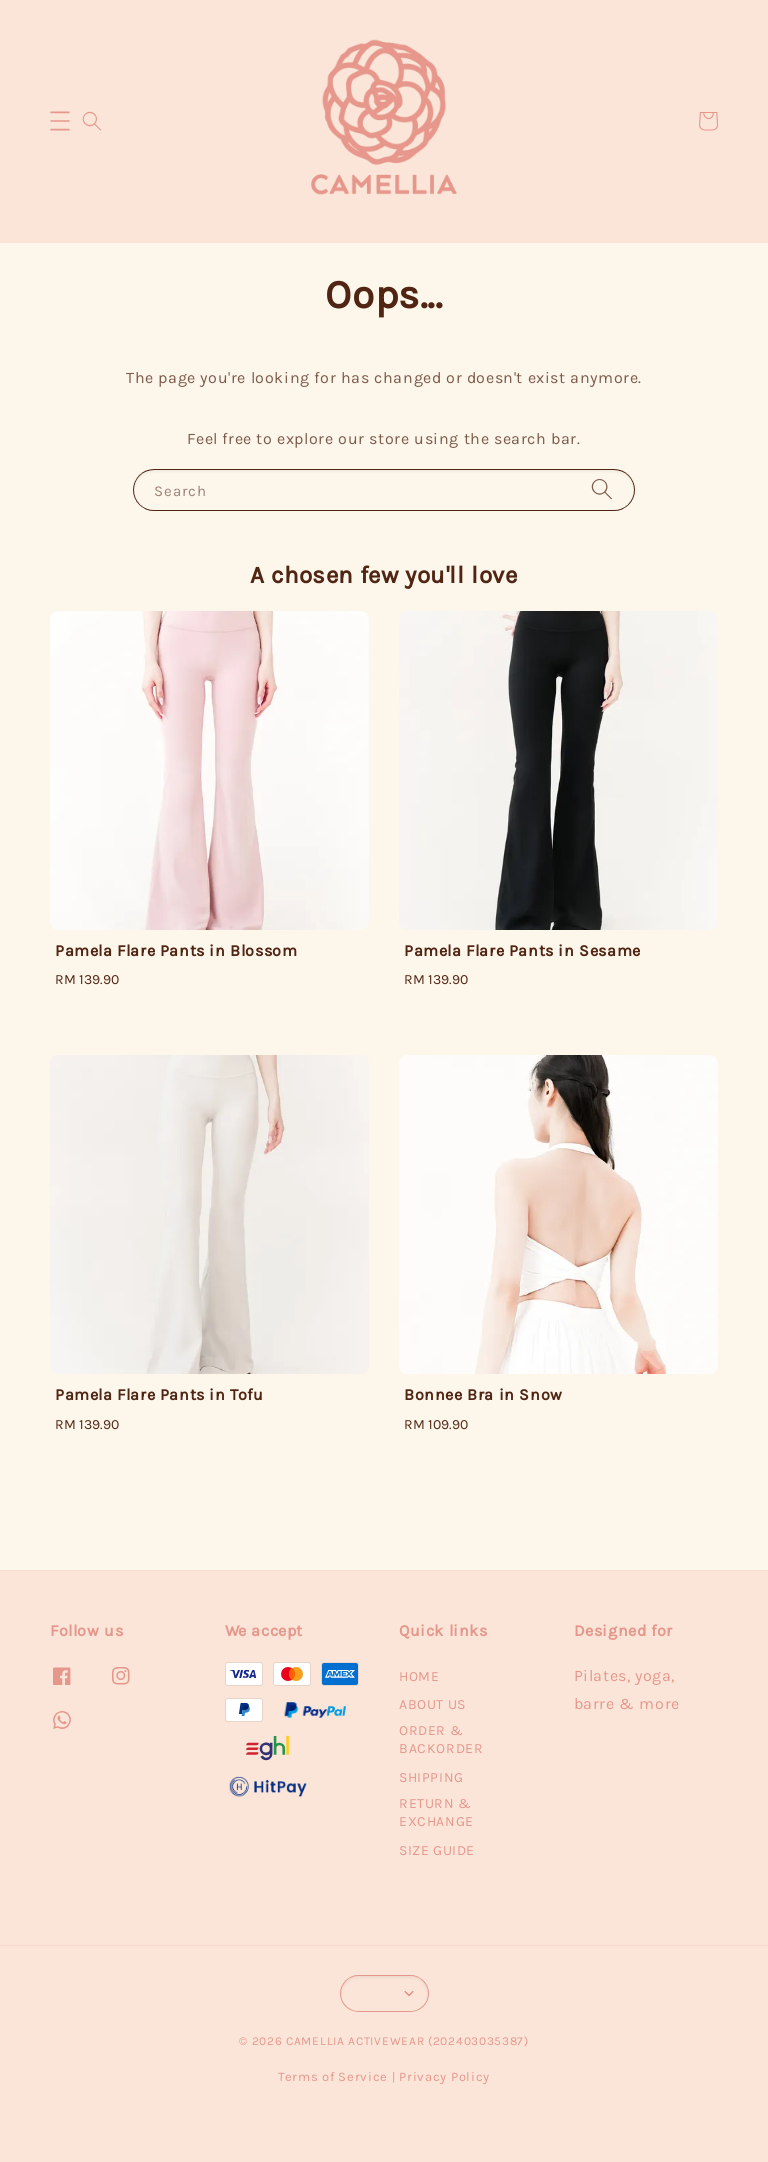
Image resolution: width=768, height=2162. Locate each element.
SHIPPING (431, 1777)
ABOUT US (432, 1704)
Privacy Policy (444, 2076)
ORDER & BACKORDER (441, 1739)
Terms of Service (333, 2076)
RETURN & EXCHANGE (436, 1812)
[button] (60, 121)
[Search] (602, 489)
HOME (419, 1676)
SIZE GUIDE (437, 1850)
